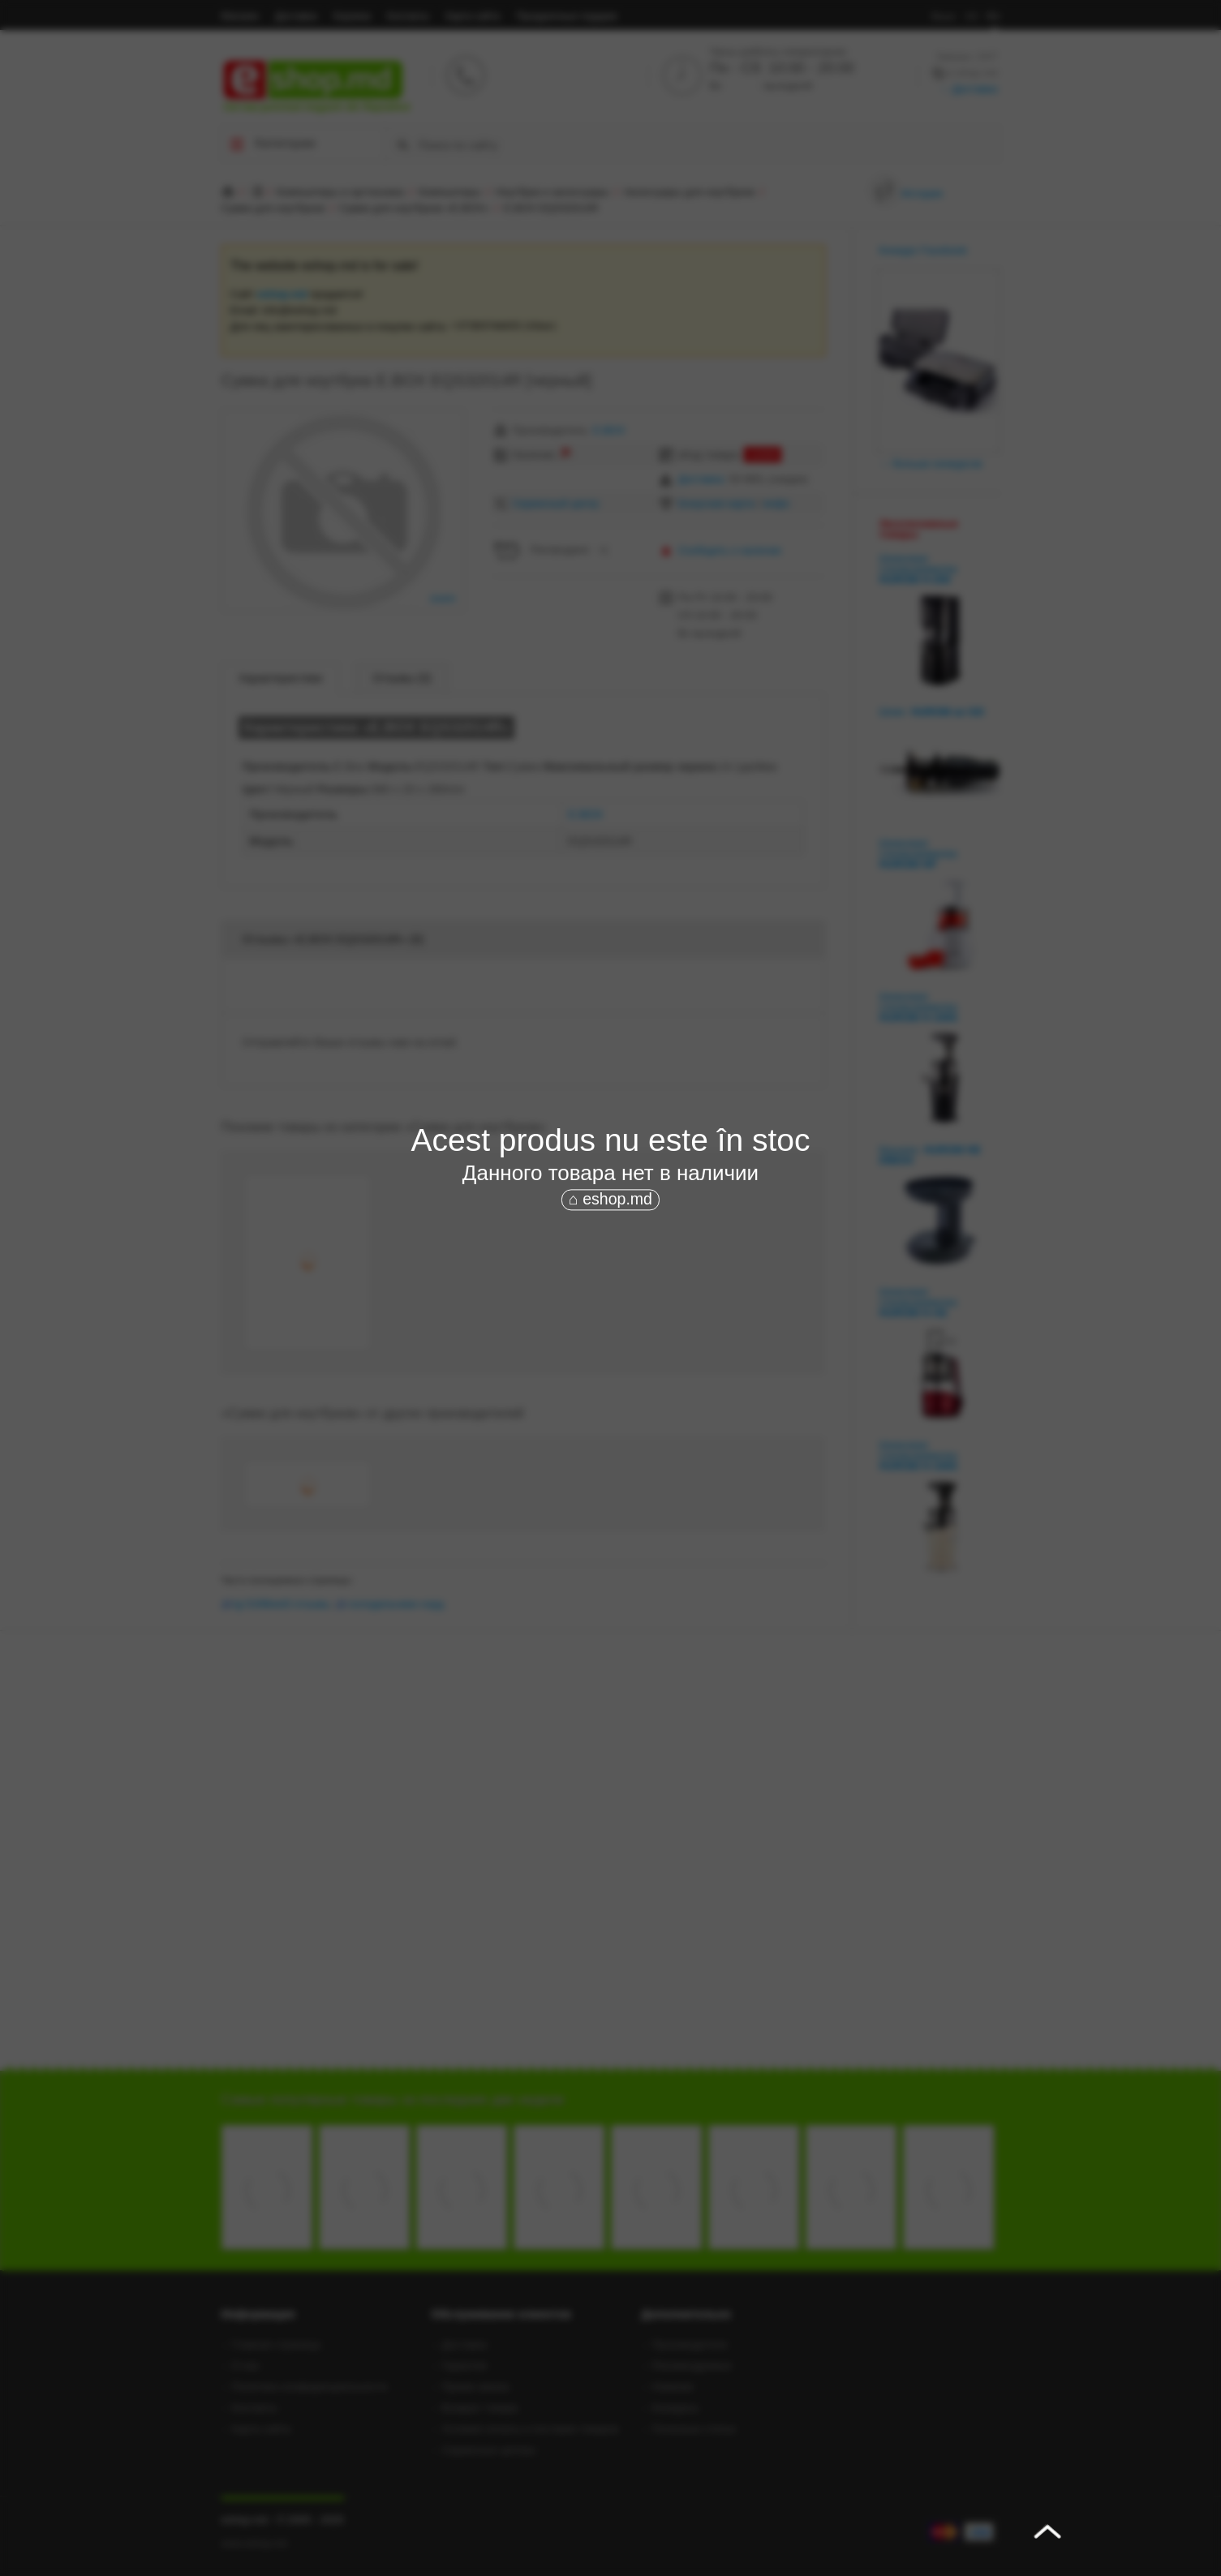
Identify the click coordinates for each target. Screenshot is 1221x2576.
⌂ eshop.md (610, 1200)
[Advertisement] (610, 1335)
